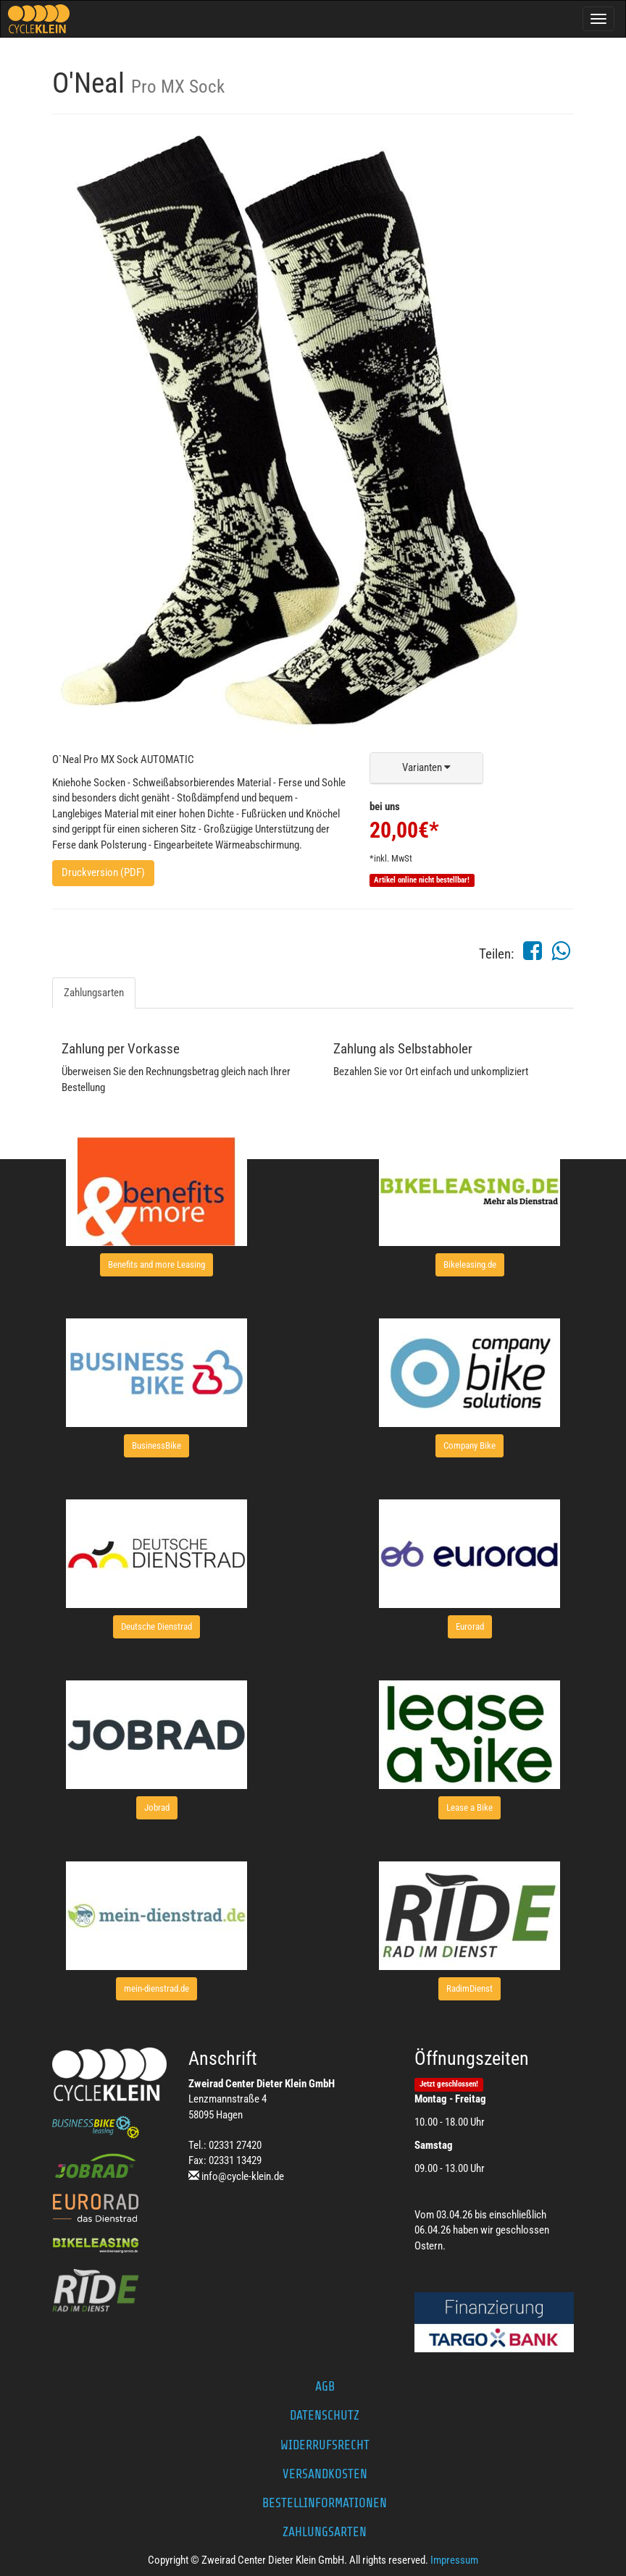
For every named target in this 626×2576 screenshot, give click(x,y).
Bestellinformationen (324, 2503)
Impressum (454, 2560)
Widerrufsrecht (325, 2445)
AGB (325, 2386)
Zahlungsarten (94, 992)
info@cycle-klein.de (242, 2176)
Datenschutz (324, 2415)
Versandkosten (325, 2474)
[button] (426, 768)
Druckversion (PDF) (103, 872)
